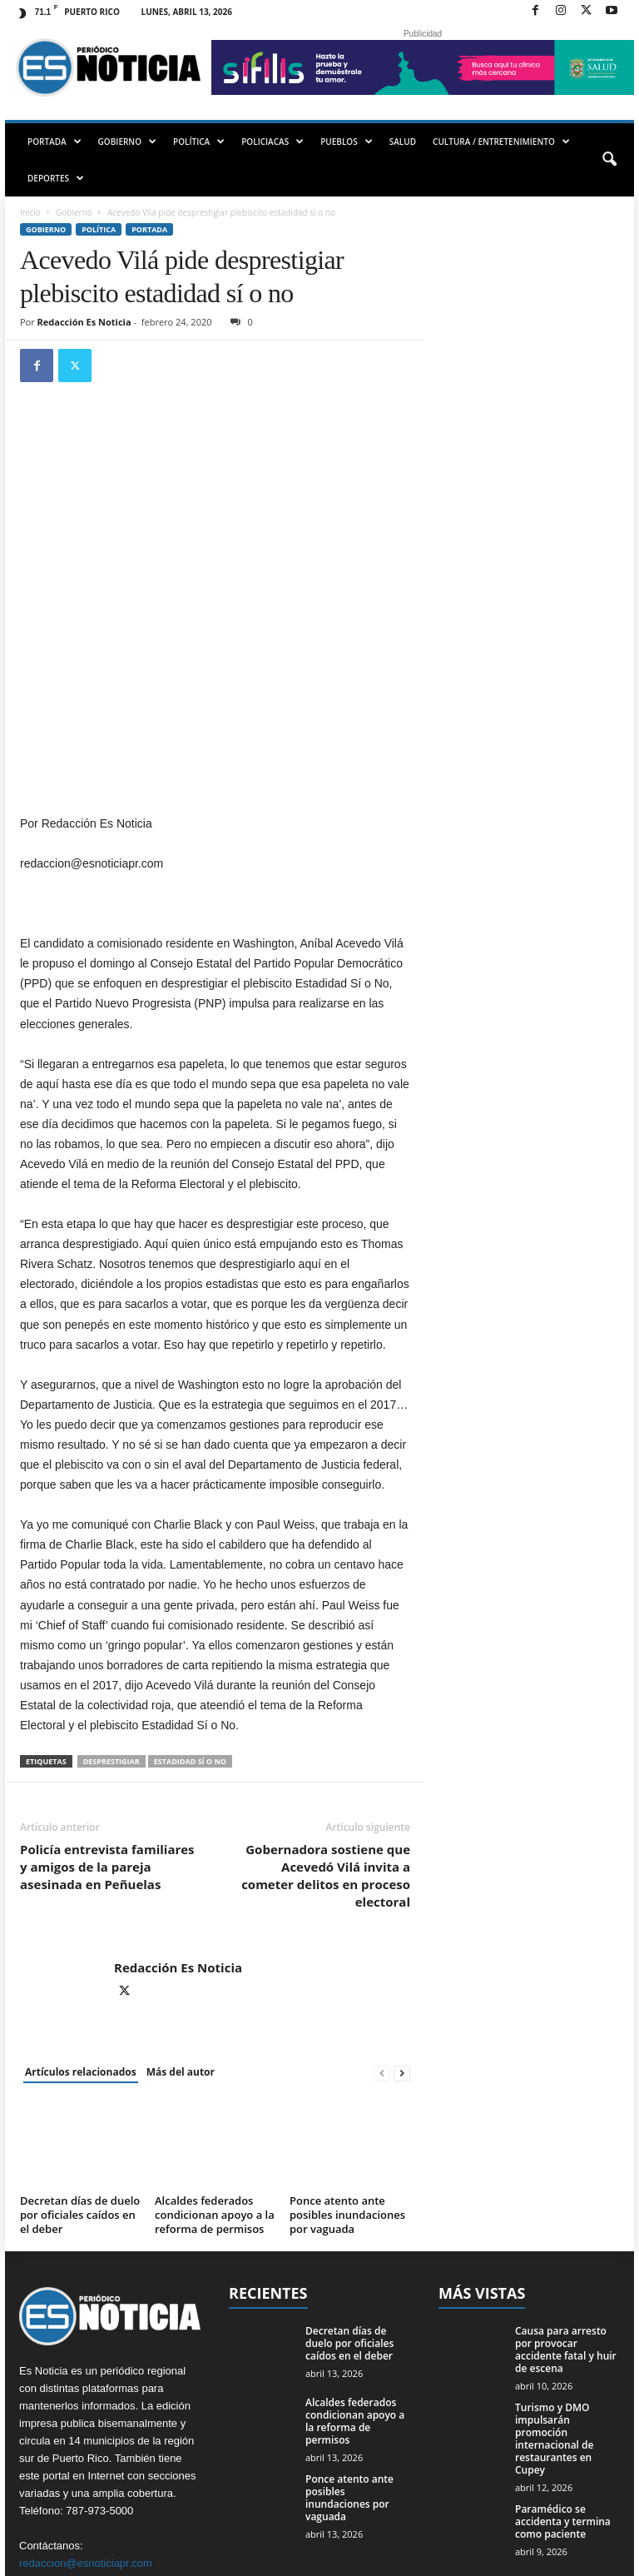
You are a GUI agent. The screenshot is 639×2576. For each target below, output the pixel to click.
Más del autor (180, 1927)
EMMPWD (53, 2557)
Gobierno (74, 212)
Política (99, 229)
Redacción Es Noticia (84, 322)
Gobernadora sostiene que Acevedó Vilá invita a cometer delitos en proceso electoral (325, 1730)
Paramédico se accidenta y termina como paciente (563, 2376)
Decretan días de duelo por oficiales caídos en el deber (80, 2069)
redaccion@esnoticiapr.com (85, 2417)
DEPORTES (55, 178)
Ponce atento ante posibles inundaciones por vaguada (347, 2069)
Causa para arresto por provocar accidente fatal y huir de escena (566, 2204)
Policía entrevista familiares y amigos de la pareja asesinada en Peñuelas (107, 1722)
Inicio (30, 212)
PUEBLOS (346, 141)
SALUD (402, 141)
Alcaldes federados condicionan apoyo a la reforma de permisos (215, 2069)
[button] (609, 160)
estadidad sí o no (190, 1616)
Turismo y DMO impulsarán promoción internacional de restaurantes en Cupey (554, 2293)
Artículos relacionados (80, 1927)
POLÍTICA (199, 141)
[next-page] (402, 1928)
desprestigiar (111, 1616)
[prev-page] (382, 1928)
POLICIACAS (272, 141)
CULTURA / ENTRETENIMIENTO (501, 141)
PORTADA (54, 141)
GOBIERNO (127, 141)
